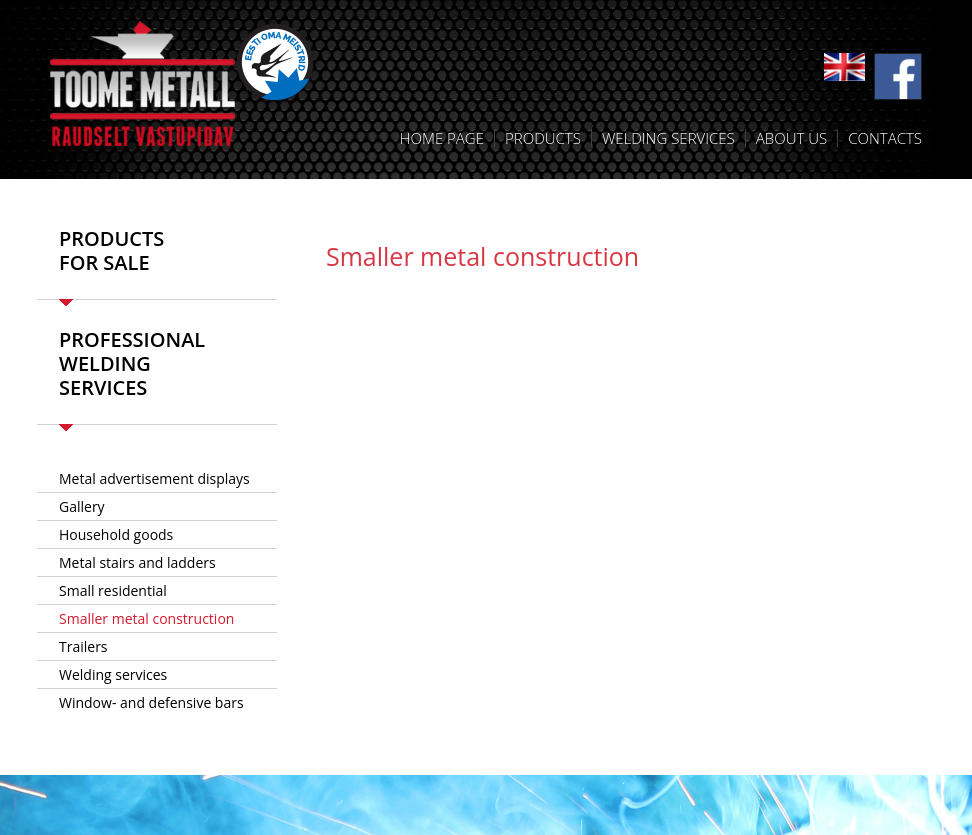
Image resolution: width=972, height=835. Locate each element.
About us (791, 138)
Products (543, 138)
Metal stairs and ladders (137, 562)
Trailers (83, 646)
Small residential (113, 590)
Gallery (82, 506)
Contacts (885, 138)
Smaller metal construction (146, 618)
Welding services (668, 138)
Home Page (442, 138)
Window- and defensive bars (151, 702)
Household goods (116, 534)
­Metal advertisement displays (154, 478)
